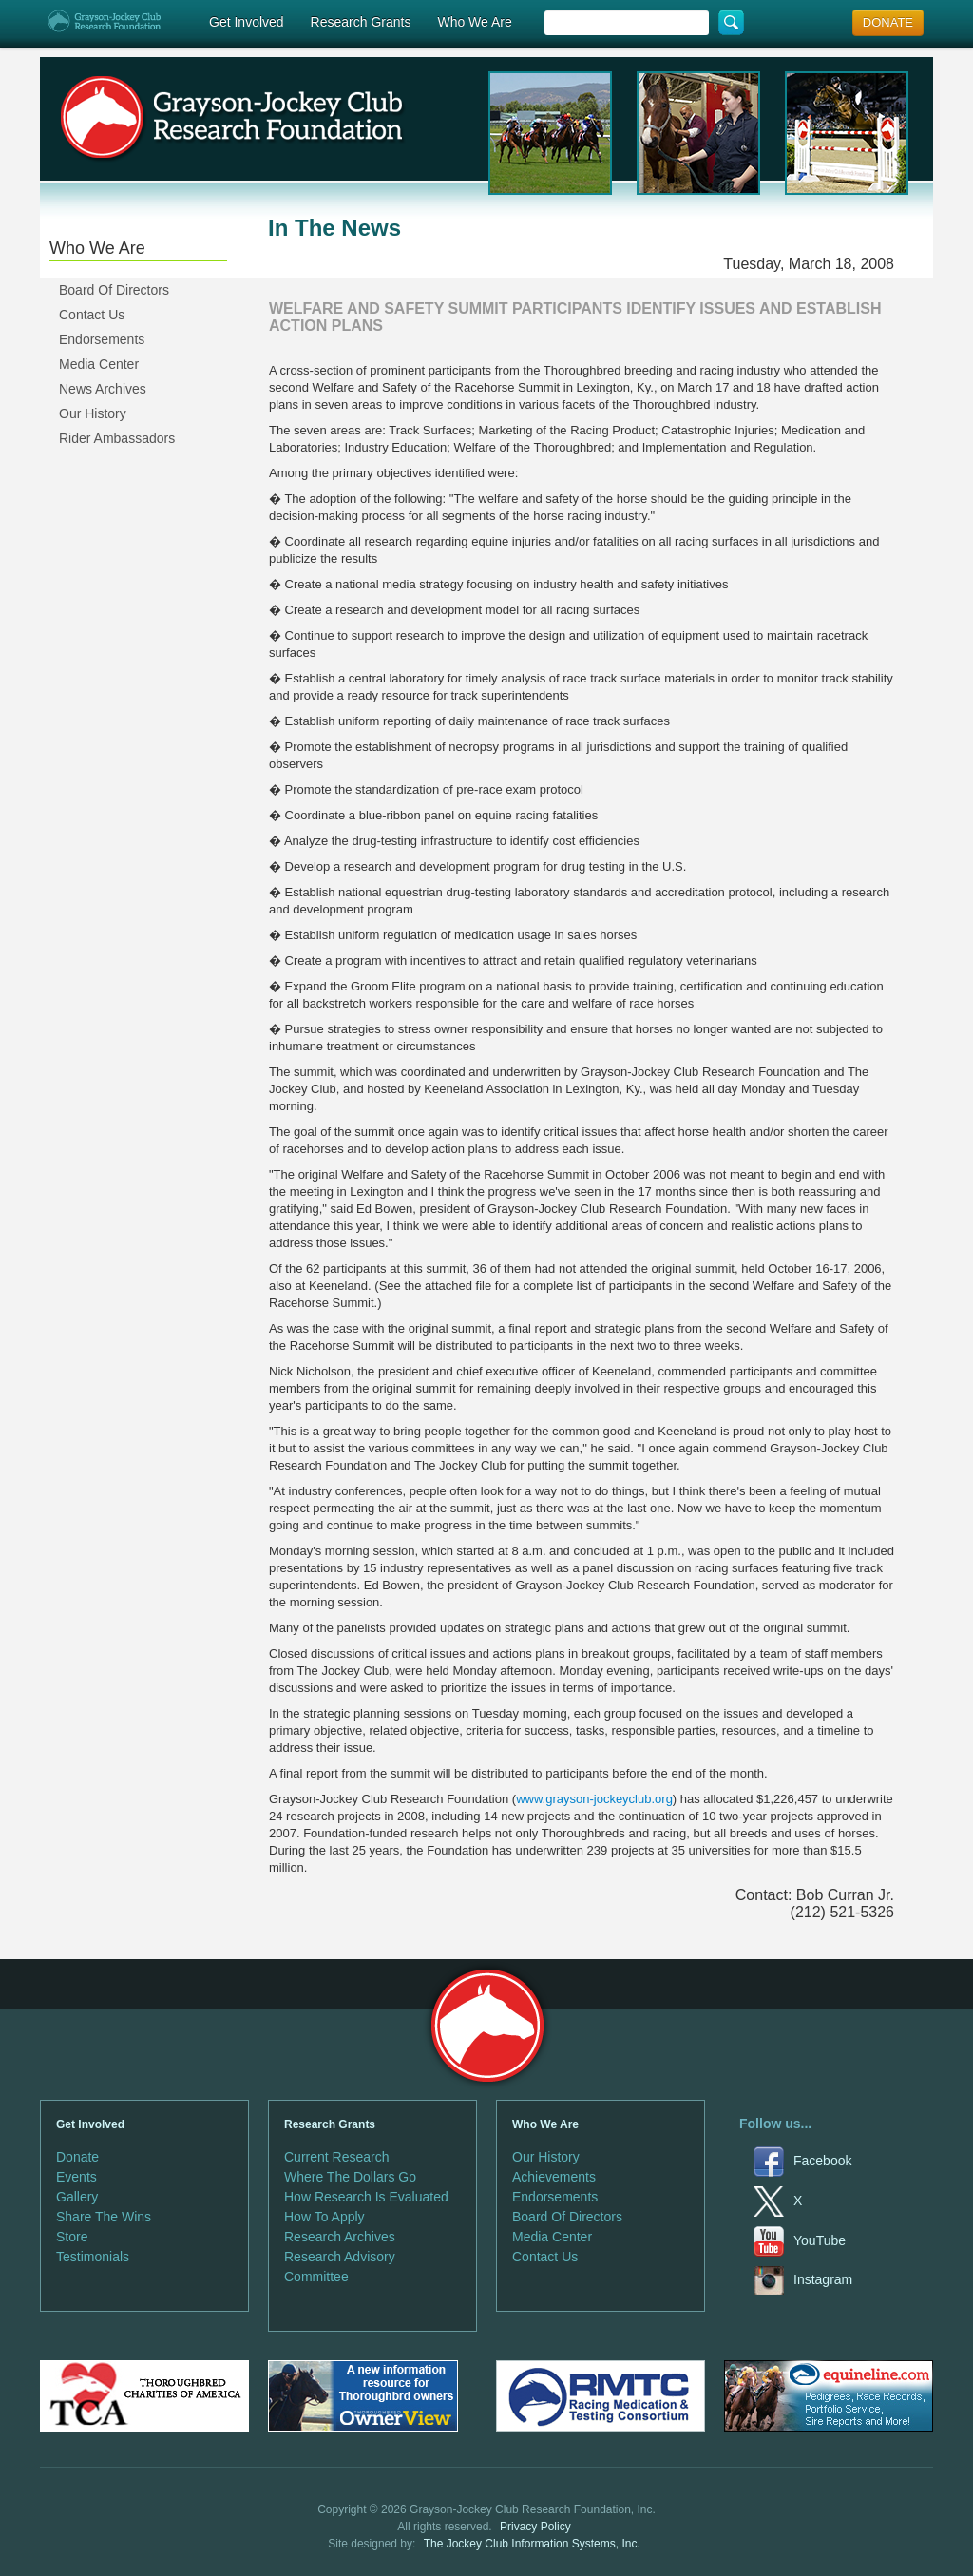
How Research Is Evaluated (366, 2196)
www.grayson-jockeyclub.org (594, 1799)
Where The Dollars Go (350, 2176)
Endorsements (101, 339)
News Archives (102, 388)
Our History (92, 413)
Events (76, 2176)
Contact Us (91, 314)
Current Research (337, 2156)
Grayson (487, 2026)
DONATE (888, 22)
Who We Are (474, 21)
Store (71, 2236)
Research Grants (361, 21)
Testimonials (92, 2256)
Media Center (99, 364)
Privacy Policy (535, 2526)
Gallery (77, 2196)
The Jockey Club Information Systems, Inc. (532, 2543)
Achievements (554, 2176)
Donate (77, 2156)
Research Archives (339, 2236)
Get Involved (246, 21)
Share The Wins (103, 2216)
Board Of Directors (114, 290)
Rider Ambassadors (117, 438)
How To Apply (324, 2216)
